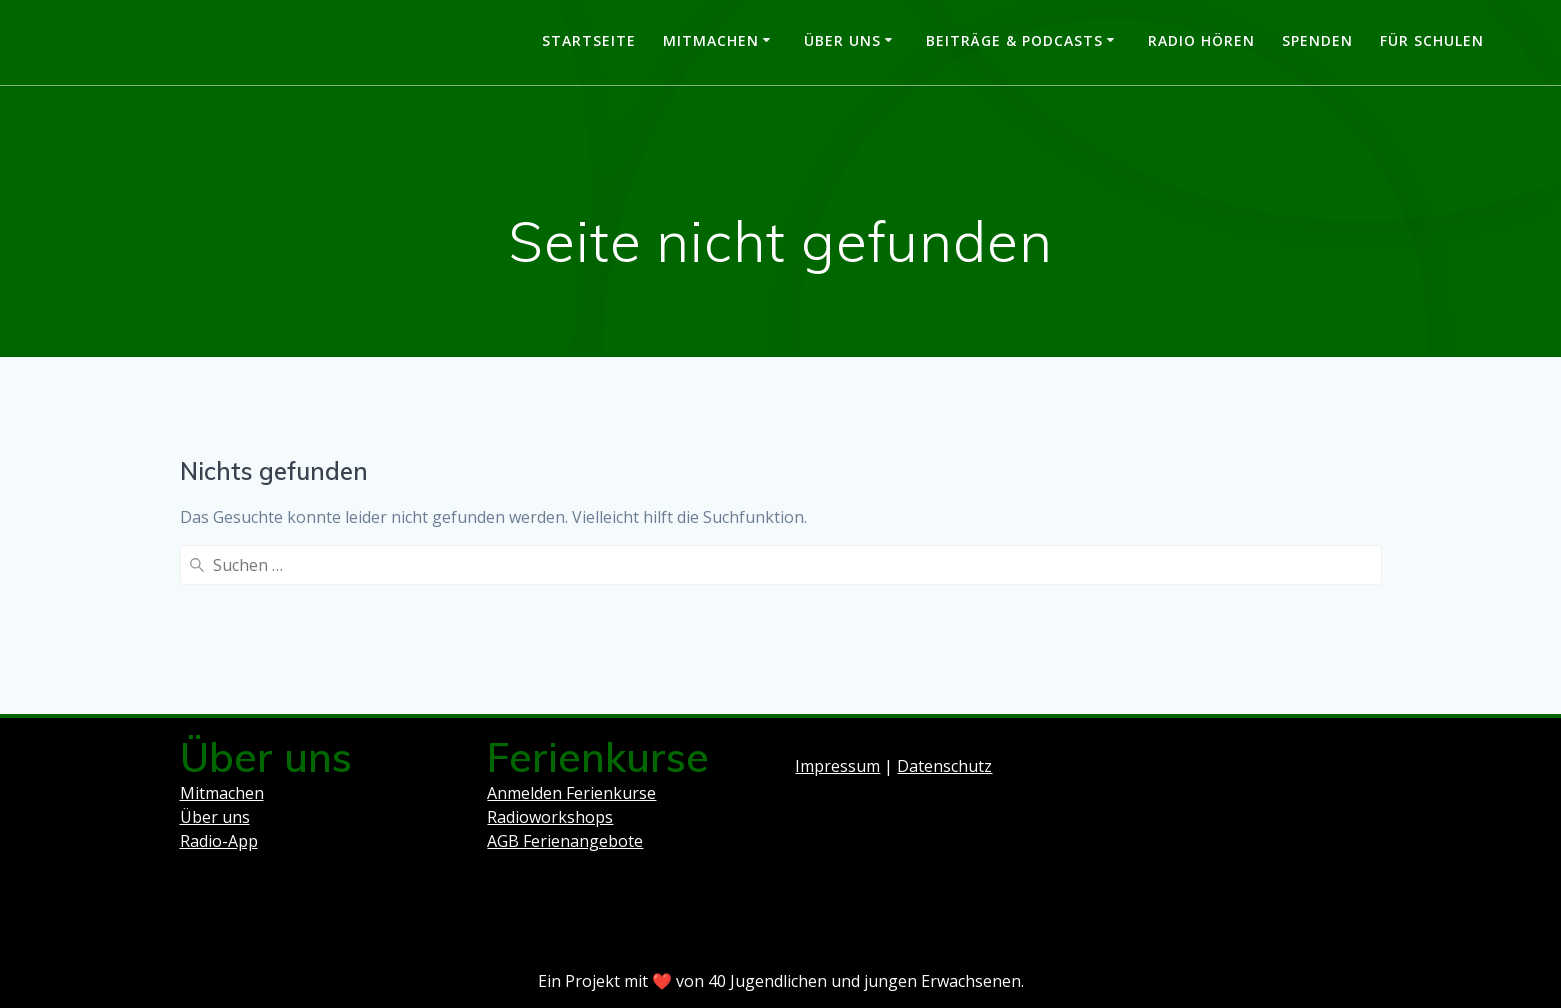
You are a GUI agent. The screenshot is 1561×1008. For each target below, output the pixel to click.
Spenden (1317, 40)
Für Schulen (1432, 40)
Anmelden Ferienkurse (571, 793)
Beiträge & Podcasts (1014, 40)
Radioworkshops (550, 817)
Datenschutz (944, 766)
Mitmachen (711, 40)
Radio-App (219, 841)
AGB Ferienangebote (565, 841)
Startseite (589, 40)
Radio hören (1201, 40)
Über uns (842, 40)
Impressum (837, 766)
